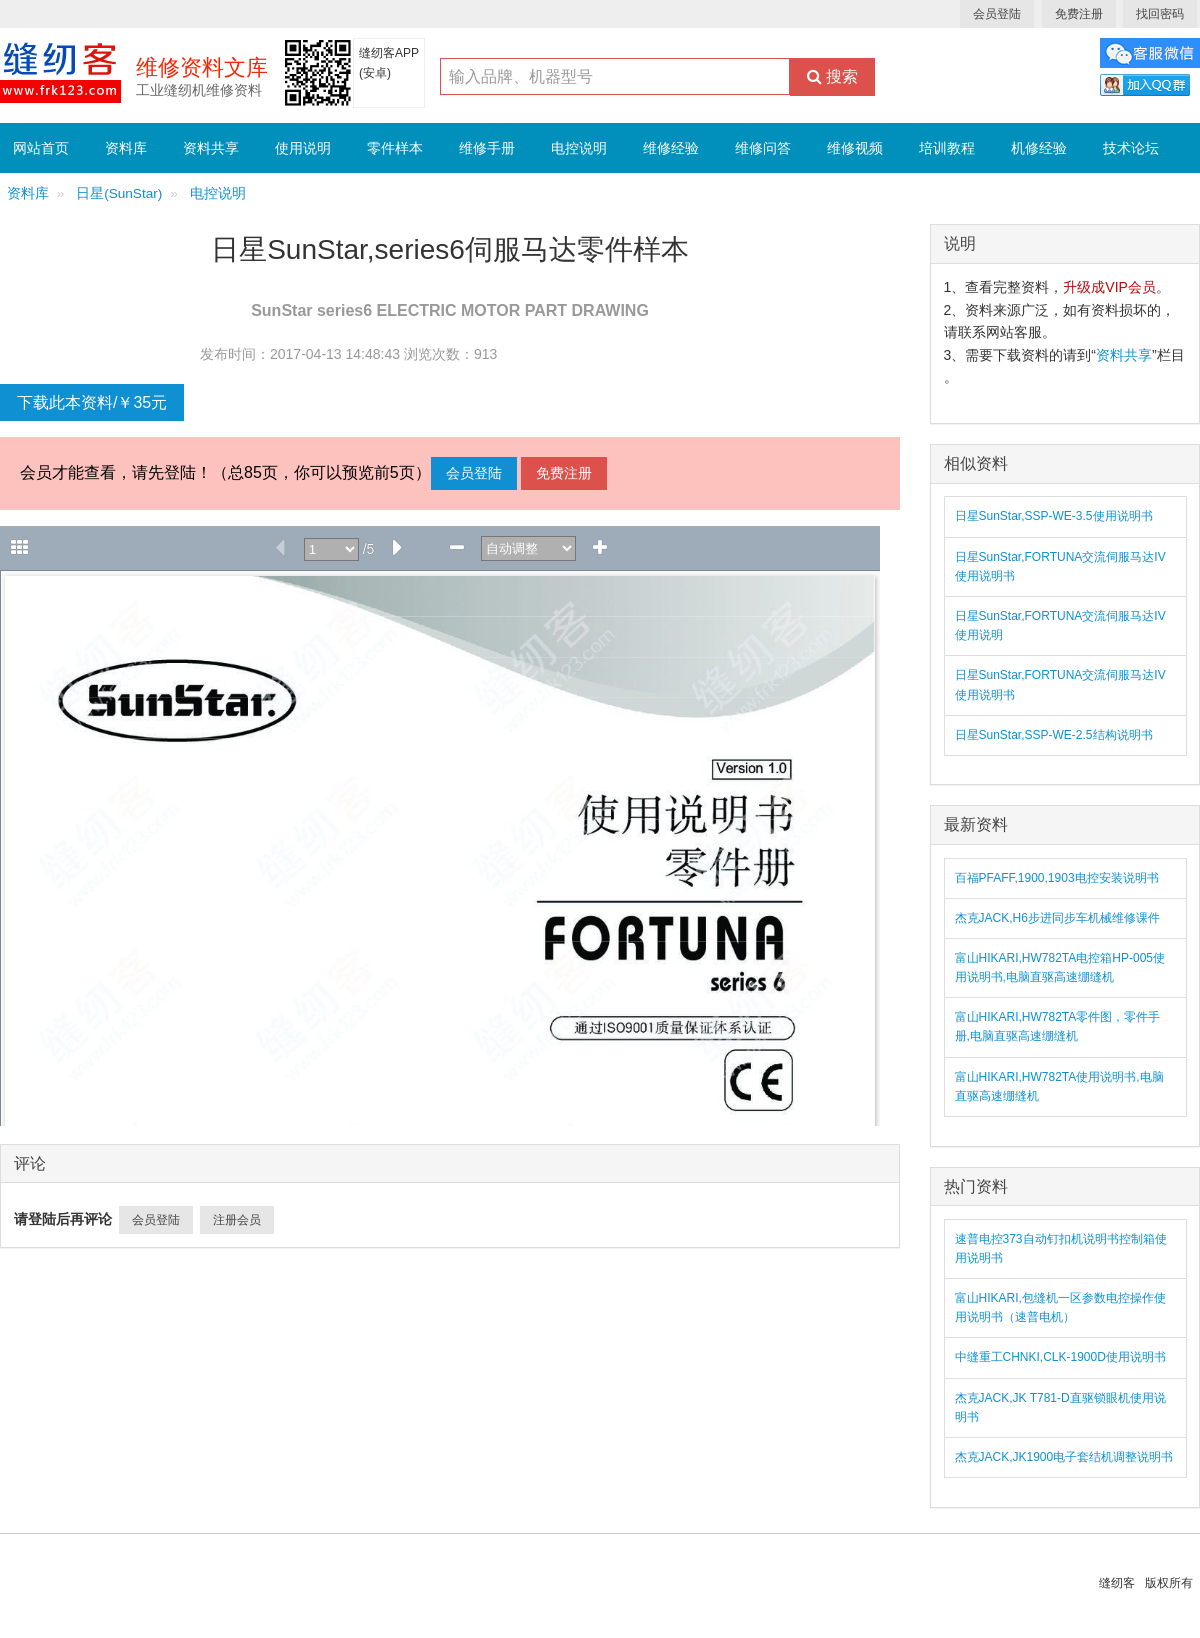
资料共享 (211, 148)
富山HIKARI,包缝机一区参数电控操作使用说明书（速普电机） (1060, 1307)
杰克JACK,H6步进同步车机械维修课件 (1057, 918)
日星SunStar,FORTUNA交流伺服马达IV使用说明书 (1060, 566)
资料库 (126, 148)
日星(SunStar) (119, 193)
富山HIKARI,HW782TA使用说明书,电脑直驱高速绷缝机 (1059, 1086)
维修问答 (763, 148)
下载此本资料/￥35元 (92, 402)
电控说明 (579, 148)
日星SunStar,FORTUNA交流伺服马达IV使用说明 (1060, 625)
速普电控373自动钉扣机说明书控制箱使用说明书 (1061, 1248)
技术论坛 (1131, 148)
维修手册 (487, 148)
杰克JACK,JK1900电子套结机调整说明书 (1064, 1457)
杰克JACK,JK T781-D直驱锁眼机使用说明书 (1060, 1407)
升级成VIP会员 (1109, 287)
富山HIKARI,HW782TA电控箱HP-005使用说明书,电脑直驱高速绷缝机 (1060, 967)
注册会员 (237, 1220)
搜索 (832, 76)
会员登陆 (997, 14)
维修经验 (671, 148)
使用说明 (303, 148)
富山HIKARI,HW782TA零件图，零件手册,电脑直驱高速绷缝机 (1058, 1026)
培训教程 (947, 148)
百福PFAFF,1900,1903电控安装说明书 (1057, 878)
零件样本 (395, 148)
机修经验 (1039, 148)
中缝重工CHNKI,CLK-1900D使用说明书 (1060, 1357)
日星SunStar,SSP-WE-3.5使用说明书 (1054, 516)
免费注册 (1079, 14)
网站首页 (41, 148)
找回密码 (1160, 14)
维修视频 (855, 148)
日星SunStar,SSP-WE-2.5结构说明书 (1054, 735)
